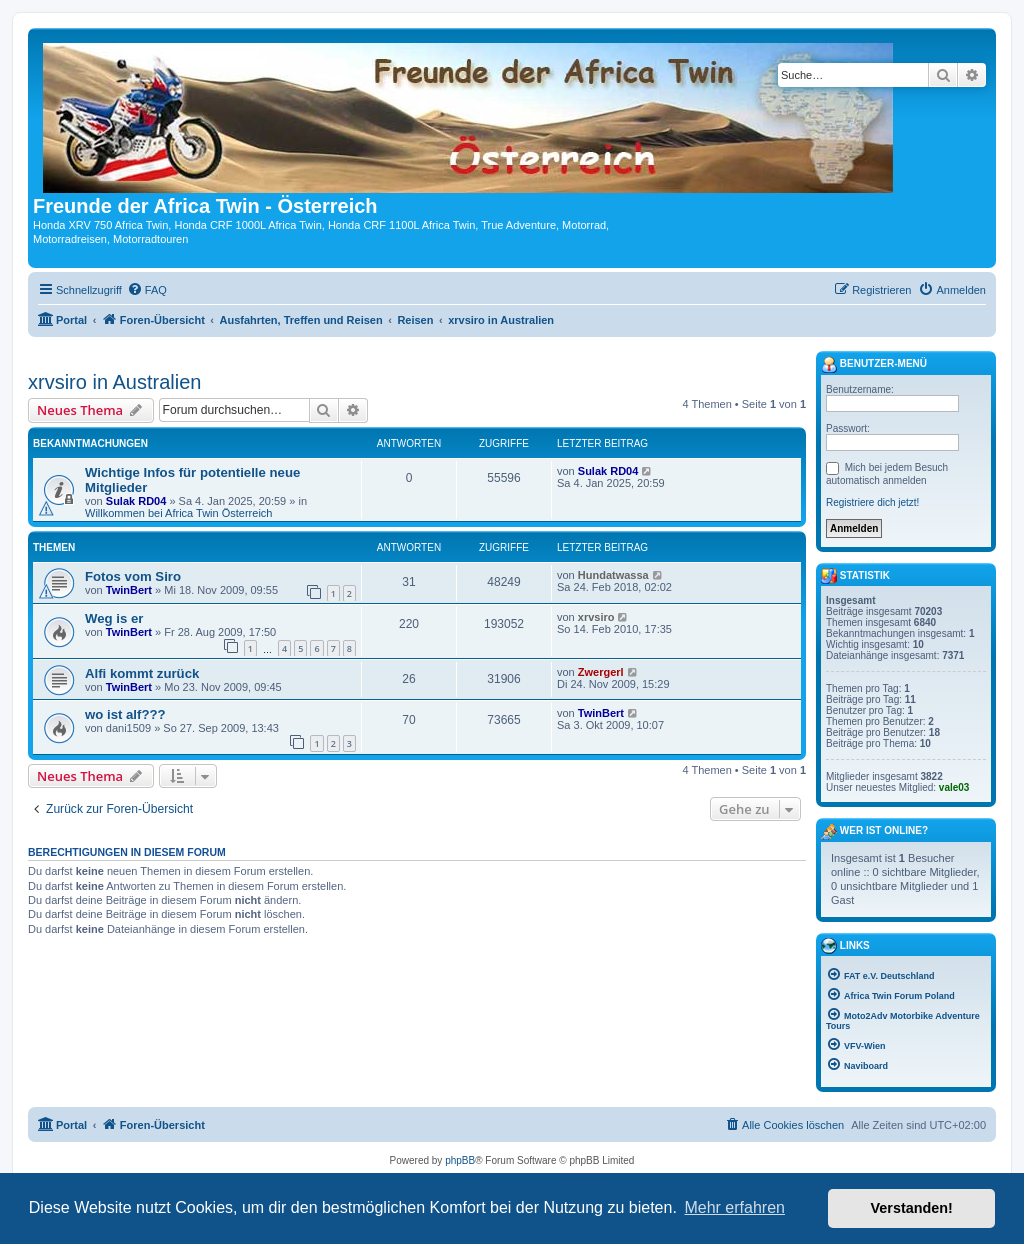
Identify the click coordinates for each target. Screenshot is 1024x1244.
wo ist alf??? (125, 714)
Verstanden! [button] (912, 1208)
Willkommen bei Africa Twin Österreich (178, 513)
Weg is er (114, 618)
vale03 (954, 787)
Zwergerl (601, 672)
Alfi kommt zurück (142, 673)
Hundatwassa (613, 575)
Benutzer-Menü (874, 365)
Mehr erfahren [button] (734, 1207)
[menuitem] (147, 290)
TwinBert (129, 590)
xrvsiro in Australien (114, 382)
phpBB (460, 1160)
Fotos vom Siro (133, 576)
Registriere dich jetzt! (872, 502)
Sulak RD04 (136, 501)
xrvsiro (596, 617)
